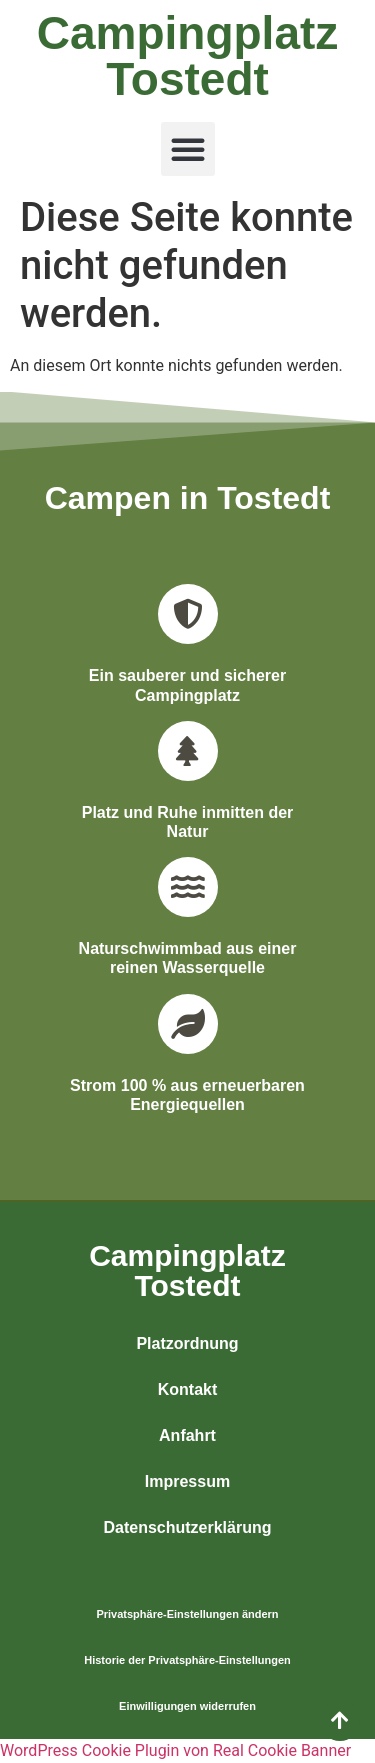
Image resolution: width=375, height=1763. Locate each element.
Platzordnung (187, 1343)
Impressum (187, 1481)
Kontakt (188, 1389)
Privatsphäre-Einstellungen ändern (187, 1614)
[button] (188, 149)
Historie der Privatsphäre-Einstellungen (187, 1660)
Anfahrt (187, 1435)
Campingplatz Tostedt (188, 56)
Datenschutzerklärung (187, 1527)
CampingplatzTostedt (187, 1270)
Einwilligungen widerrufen (187, 1706)
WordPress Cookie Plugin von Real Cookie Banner (175, 1750)
